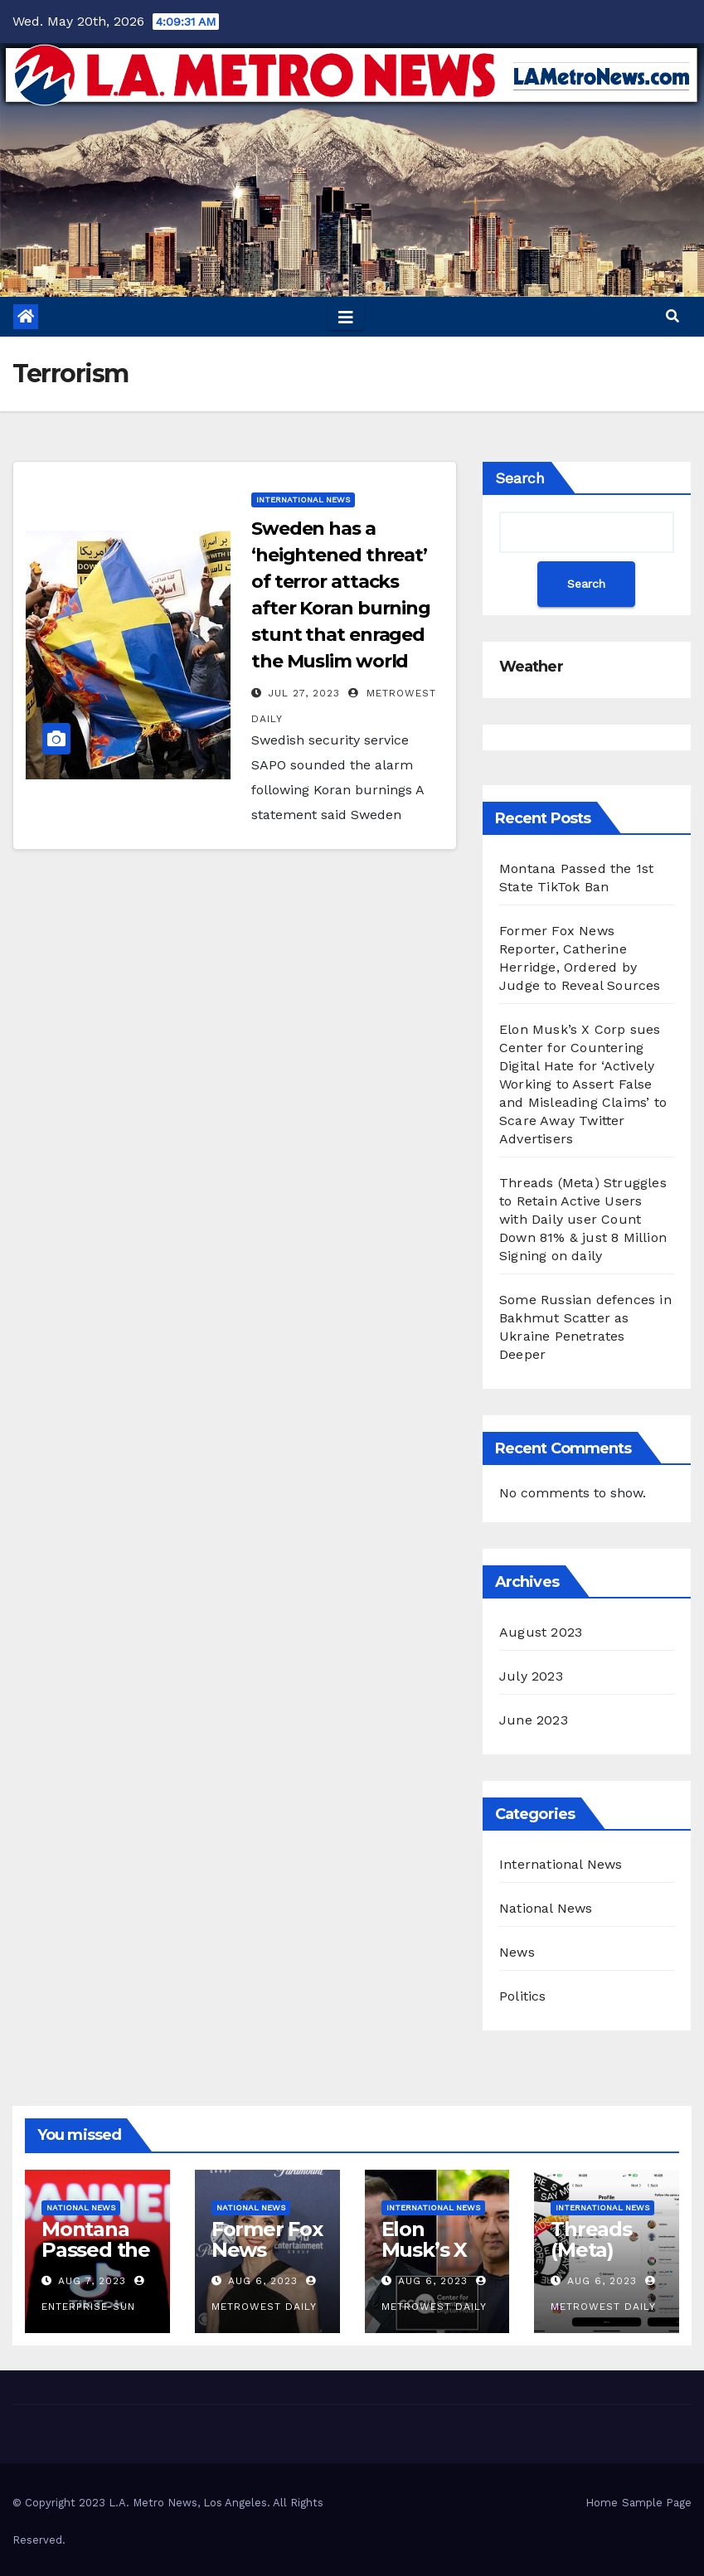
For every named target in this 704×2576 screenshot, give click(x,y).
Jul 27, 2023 (304, 693)
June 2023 (533, 1720)
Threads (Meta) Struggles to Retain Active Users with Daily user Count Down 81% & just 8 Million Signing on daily (583, 1219)
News (517, 1952)
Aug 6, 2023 (263, 2281)
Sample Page (657, 2502)
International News (303, 499)
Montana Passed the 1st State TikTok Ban (96, 2260)
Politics (522, 1996)
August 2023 (540, 1632)
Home (601, 2502)
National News (546, 1908)
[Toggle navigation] (346, 316)
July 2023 (531, 1676)
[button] (672, 316)
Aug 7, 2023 (92, 2281)
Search (520, 478)
